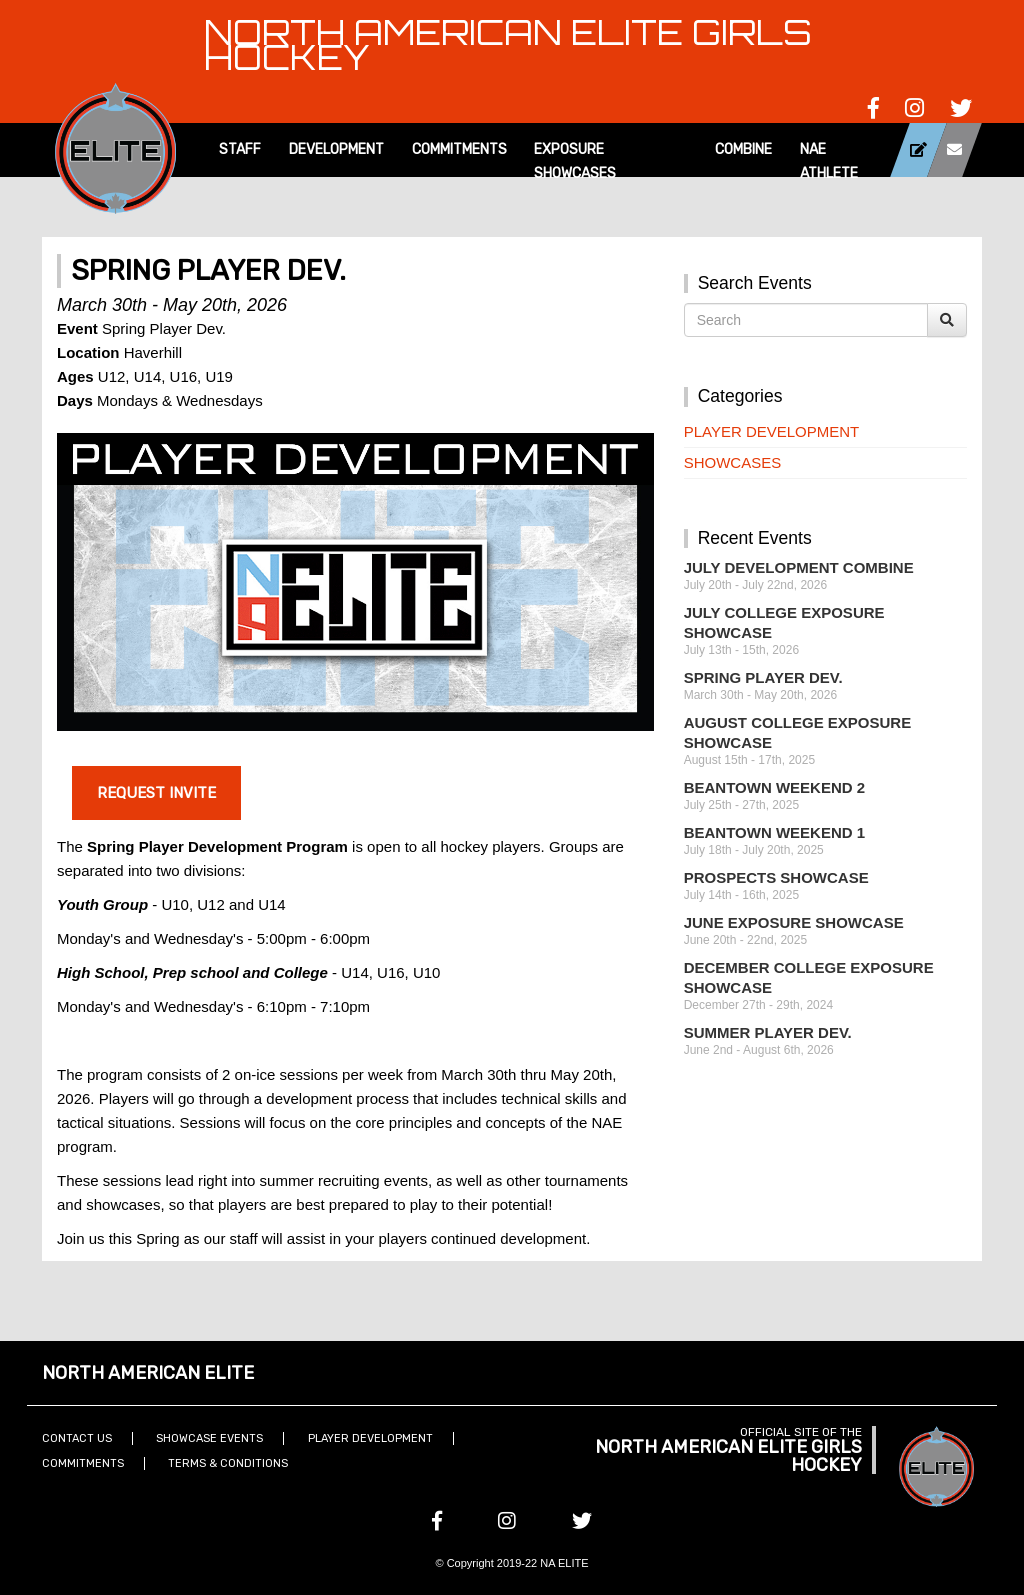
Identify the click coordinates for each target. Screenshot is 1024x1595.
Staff (240, 149)
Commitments (459, 149)
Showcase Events (209, 1438)
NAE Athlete (829, 161)
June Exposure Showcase (794, 922)
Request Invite (156, 793)
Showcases (733, 462)
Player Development (772, 431)
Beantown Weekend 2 (774, 787)
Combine (743, 149)
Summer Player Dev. (768, 1032)
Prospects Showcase (776, 877)
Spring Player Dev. (763, 677)
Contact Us (77, 1438)
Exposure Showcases (575, 161)
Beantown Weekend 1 (774, 832)
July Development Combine (799, 567)
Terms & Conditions (228, 1463)
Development (336, 149)
